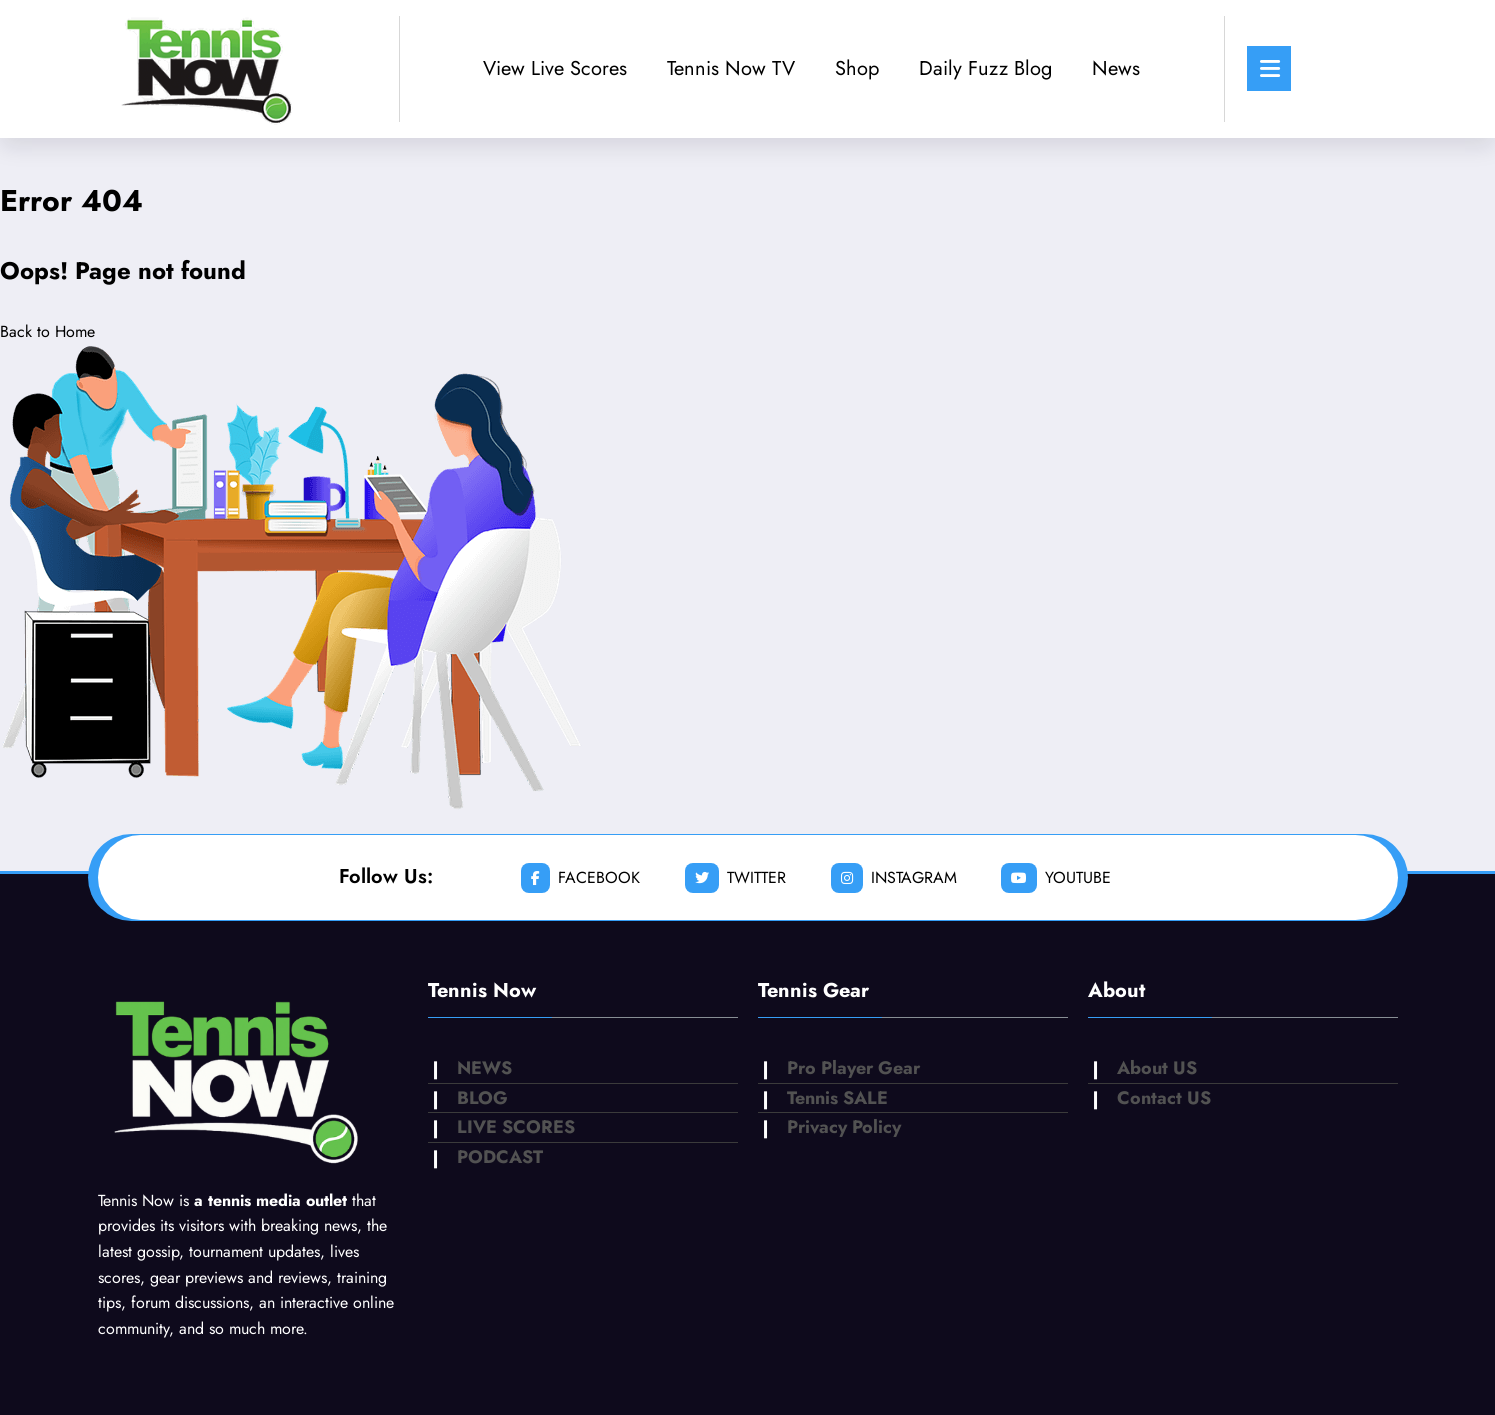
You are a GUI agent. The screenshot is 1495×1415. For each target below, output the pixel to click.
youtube (1056, 878)
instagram (894, 878)
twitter (735, 878)
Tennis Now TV (731, 68)
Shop (857, 68)
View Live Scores (555, 68)
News (1116, 68)
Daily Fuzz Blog (985, 68)
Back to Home (47, 331)
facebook (580, 878)
